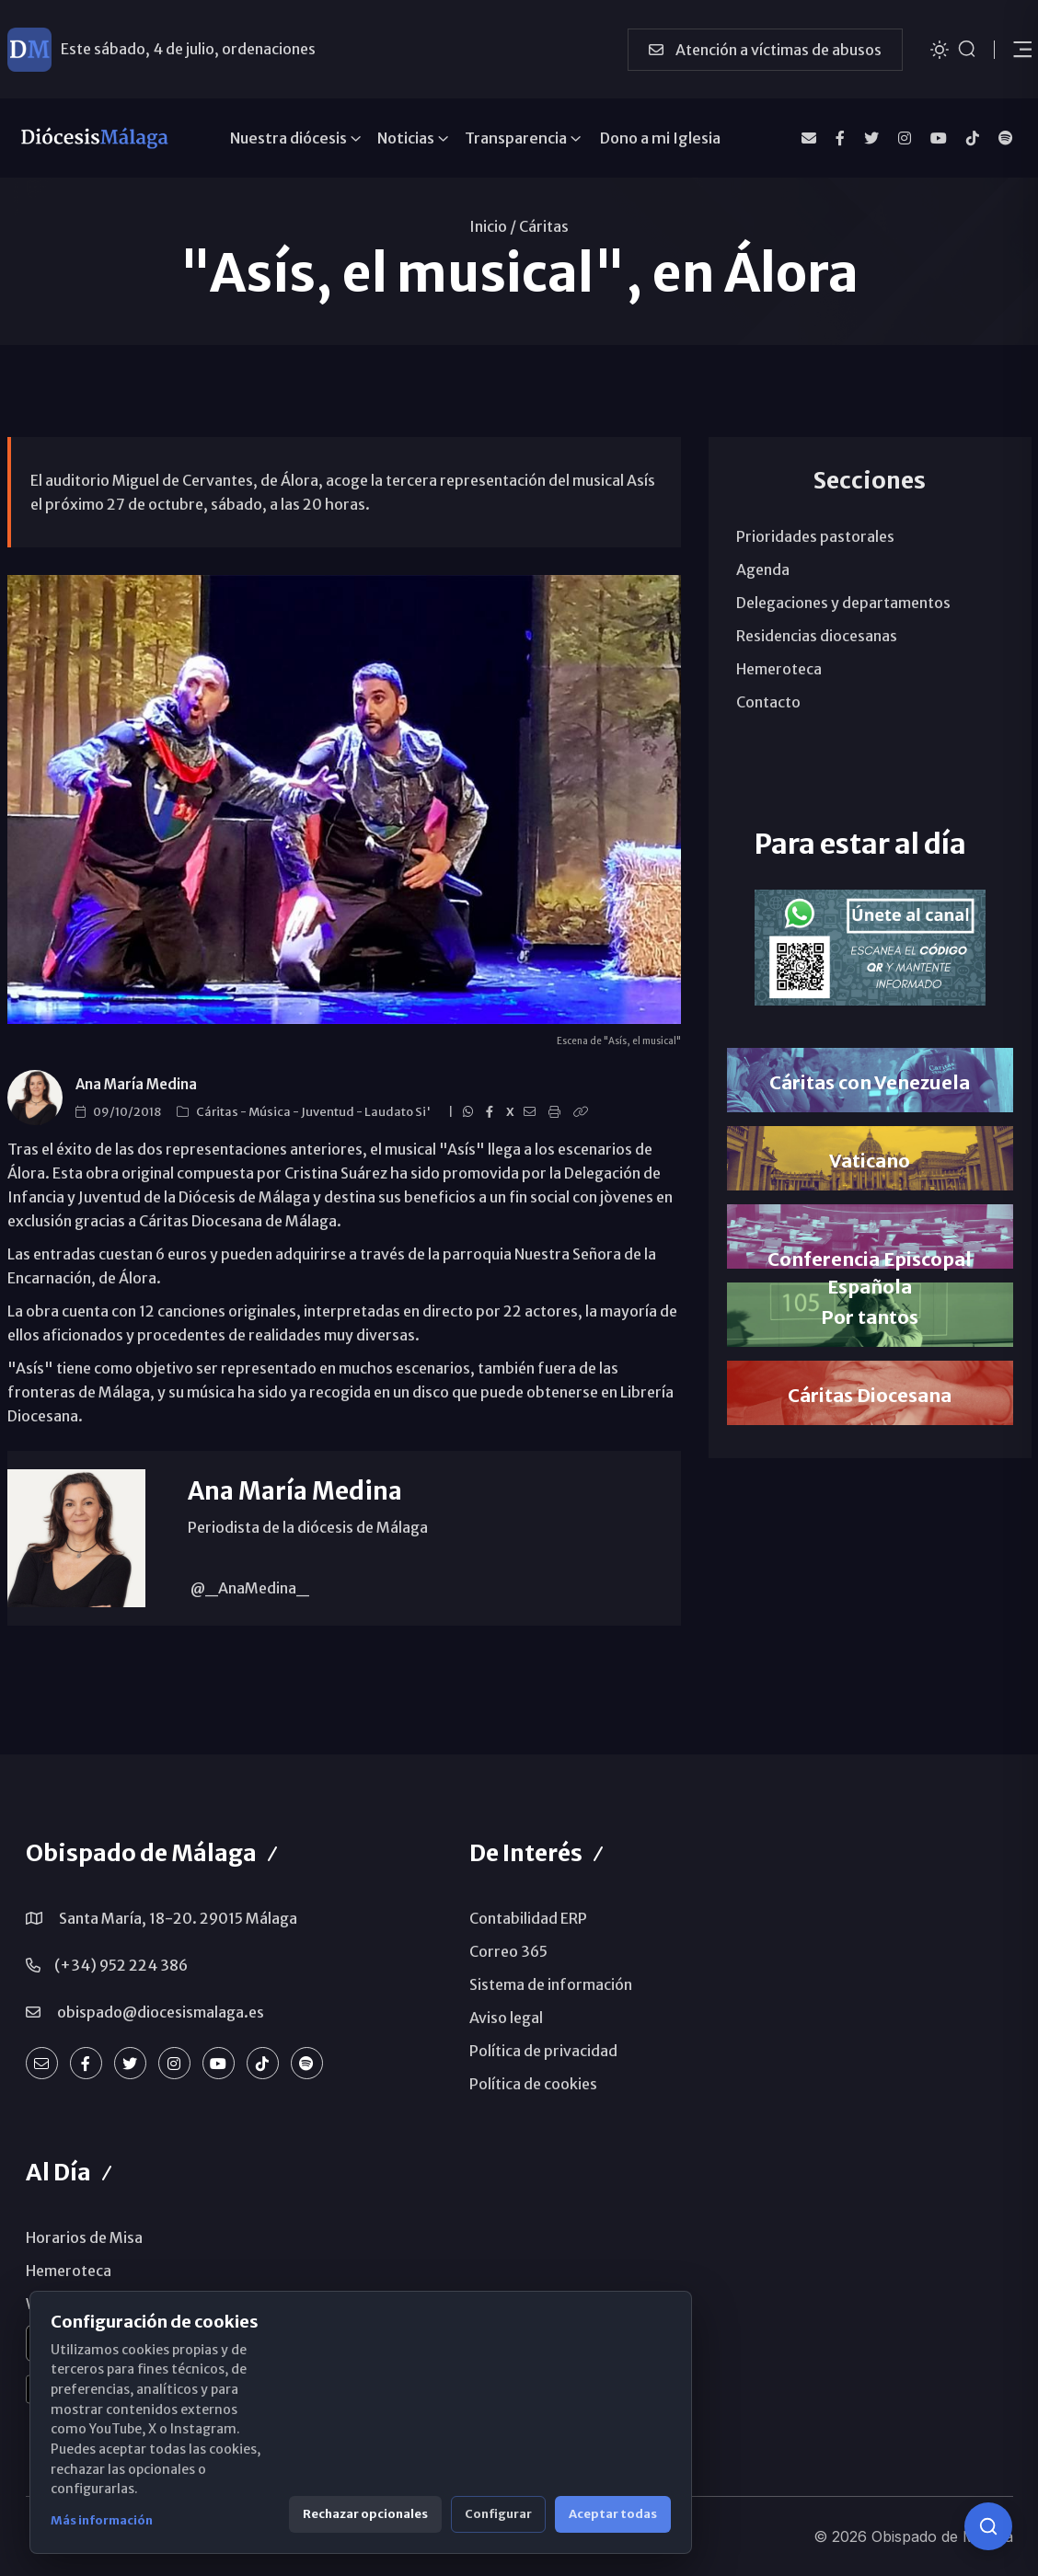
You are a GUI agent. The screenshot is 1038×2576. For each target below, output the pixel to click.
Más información (102, 2520)
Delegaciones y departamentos (843, 602)
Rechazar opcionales (365, 2514)
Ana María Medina (136, 1084)
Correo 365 (508, 1951)
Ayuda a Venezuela (125, 49)
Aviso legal (506, 2017)
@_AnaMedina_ (248, 1588)
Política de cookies (533, 2084)
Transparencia (516, 138)
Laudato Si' (398, 1112)
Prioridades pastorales (815, 536)
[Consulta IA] (988, 2526)
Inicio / (492, 226)
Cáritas (544, 226)
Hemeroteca (779, 669)
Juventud (328, 1112)
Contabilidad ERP (528, 1918)
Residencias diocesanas (816, 636)
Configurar (498, 2514)
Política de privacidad (543, 2050)
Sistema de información (550, 1984)
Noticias (405, 138)
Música (270, 1112)
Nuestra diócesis (288, 138)
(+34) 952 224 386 (121, 1965)
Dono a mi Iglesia (660, 138)
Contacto (768, 702)
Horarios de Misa (84, 2237)
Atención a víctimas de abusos (765, 49)
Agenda (763, 569)
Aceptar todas (613, 2514)
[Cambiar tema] (939, 48)
